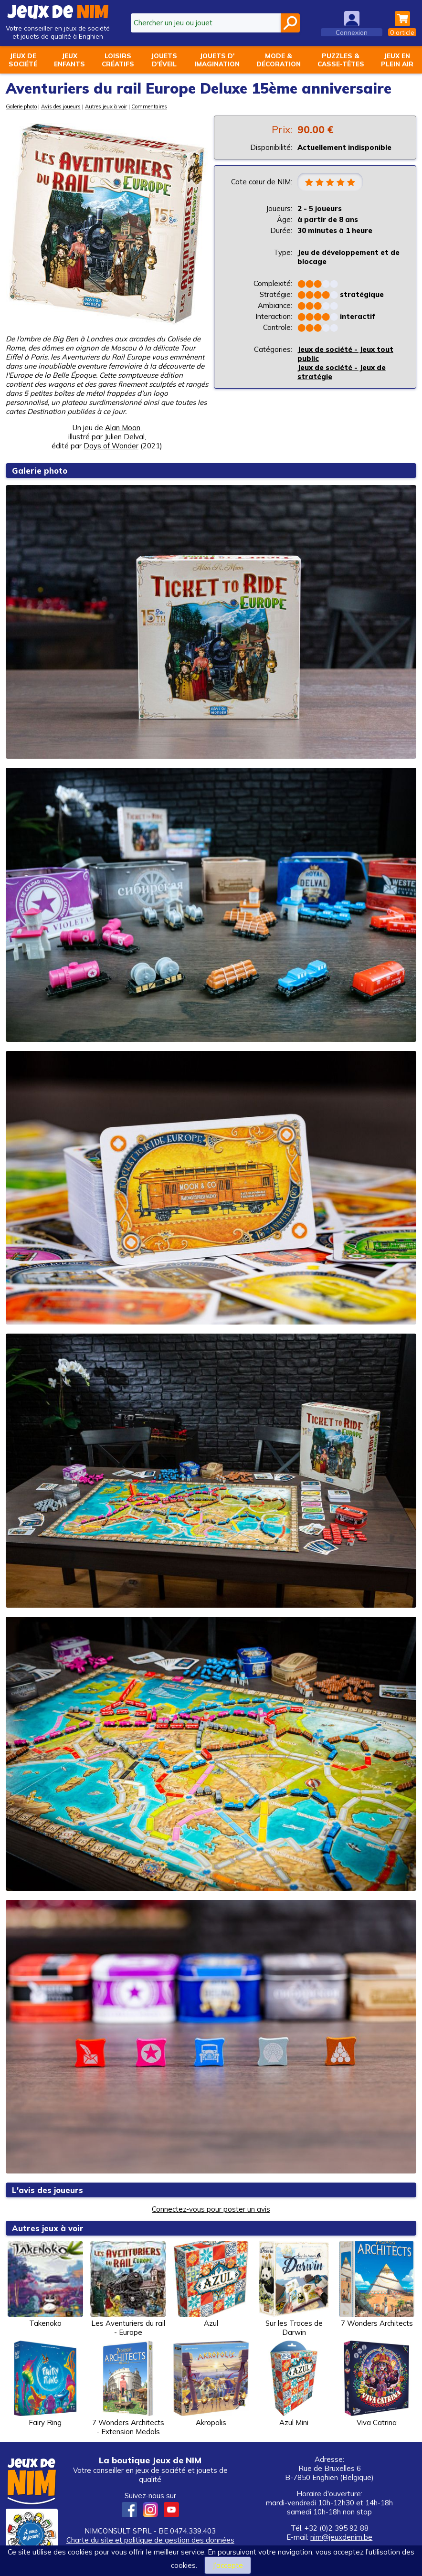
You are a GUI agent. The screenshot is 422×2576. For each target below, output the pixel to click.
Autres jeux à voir (106, 106)
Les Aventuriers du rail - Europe (128, 2289)
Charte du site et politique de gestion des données (150, 2539)
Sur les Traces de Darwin (294, 2289)
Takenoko (45, 2284)
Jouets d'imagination (217, 60)
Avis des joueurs (61, 106)
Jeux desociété (23, 60)
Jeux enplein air (397, 60)
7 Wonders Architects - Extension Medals (128, 2388)
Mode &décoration (278, 60)
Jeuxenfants (69, 60)
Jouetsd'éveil (164, 60)
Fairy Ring (45, 2384)
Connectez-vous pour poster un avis (211, 2209)
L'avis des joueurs (48, 2190)
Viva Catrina (376, 2384)
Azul (211, 2284)
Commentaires (149, 106)
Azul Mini (294, 2384)
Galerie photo (21, 106)
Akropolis (211, 2384)
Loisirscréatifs (118, 60)
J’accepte (227, 2565)
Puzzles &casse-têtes (340, 60)
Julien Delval (125, 436)
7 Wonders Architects (376, 2284)
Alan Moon (122, 427)
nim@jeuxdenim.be (341, 2537)
